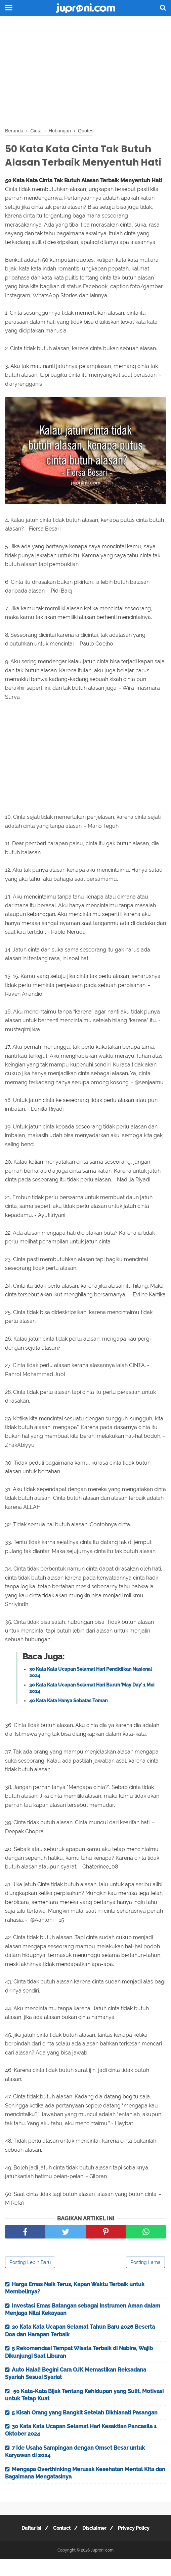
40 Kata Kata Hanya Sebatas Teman (68, 1717)
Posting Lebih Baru (30, 2278)
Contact (60, 2545)
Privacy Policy (138, 2545)
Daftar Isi (27, 2545)
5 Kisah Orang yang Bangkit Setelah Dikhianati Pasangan (85, 2429)
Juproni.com (102, 2567)
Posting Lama (145, 2278)
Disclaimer (96, 2545)
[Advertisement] (85, 70)
